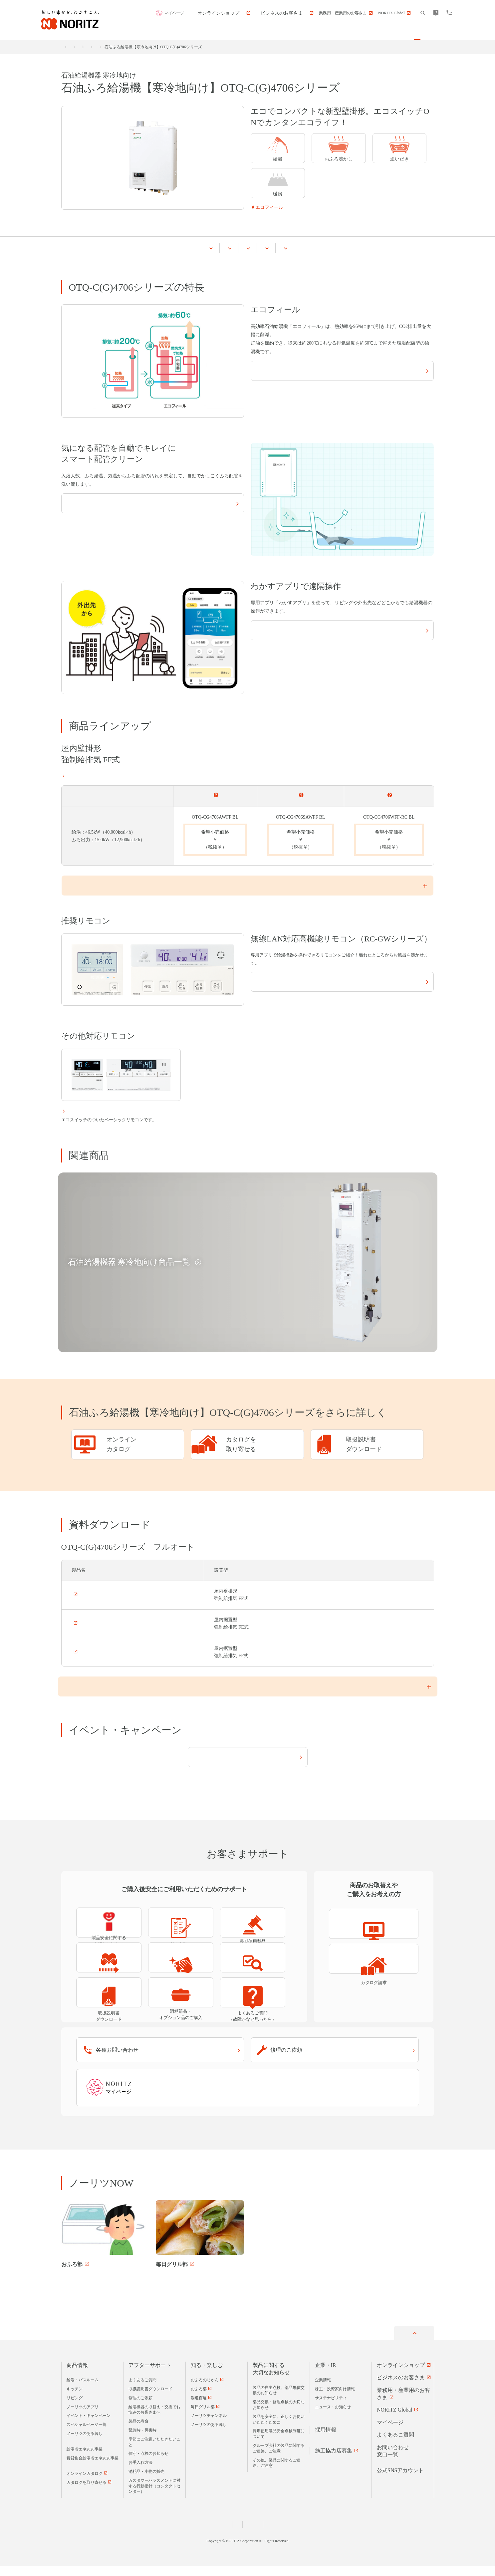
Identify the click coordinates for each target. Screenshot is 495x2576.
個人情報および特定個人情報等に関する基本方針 (206, 2534)
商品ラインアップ (194, 247)
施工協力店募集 (333, 2460)
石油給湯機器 (159, 47)
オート (300, 794)
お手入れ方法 (140, 2472)
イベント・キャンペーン (319, 247)
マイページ (209, 13)
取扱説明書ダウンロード (150, 2399)
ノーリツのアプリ (83, 2417)
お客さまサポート (385, 247)
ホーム (67, 47)
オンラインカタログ (85, 2483)
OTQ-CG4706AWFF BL (95, 1525)
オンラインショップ (401, 2375)
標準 (389, 794)
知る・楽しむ (207, 2375)
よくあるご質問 (142, 2390)
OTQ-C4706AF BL (90, 1554)
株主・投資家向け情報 (335, 2399)
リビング (75, 2408)
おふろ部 (199, 2399)
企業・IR (325, 2375)
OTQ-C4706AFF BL (92, 1583)
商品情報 (90, 47)
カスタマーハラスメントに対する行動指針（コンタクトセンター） (154, 2496)
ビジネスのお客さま (401, 2387)
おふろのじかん (205, 2390)
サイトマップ (318, 2534)
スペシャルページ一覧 (87, 2434)
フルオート (215, 794)
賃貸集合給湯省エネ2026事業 (93, 2468)
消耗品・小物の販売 (146, 2481)
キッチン (75, 2399)
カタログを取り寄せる (87, 2492)
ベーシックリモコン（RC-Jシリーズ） (106, 1112)
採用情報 (325, 2440)
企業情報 (323, 2390)
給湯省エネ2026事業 (85, 2459)
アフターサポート (149, 2375)
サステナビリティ (331, 2408)
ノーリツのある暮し (85, 2443)
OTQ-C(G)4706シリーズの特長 (122, 247)
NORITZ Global (394, 2420)
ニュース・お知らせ (333, 2417)
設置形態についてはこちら (89, 774)
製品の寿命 (138, 2431)
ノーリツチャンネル (209, 2426)
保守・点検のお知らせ (148, 2463)
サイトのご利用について (277, 2534)
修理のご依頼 (140, 2408)
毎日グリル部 (203, 2417)
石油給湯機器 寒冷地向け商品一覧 (210, 47)
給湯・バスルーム (122, 47)
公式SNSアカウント (400, 2480)
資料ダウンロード (253, 247)
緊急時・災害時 (142, 2440)
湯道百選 (199, 2408)
